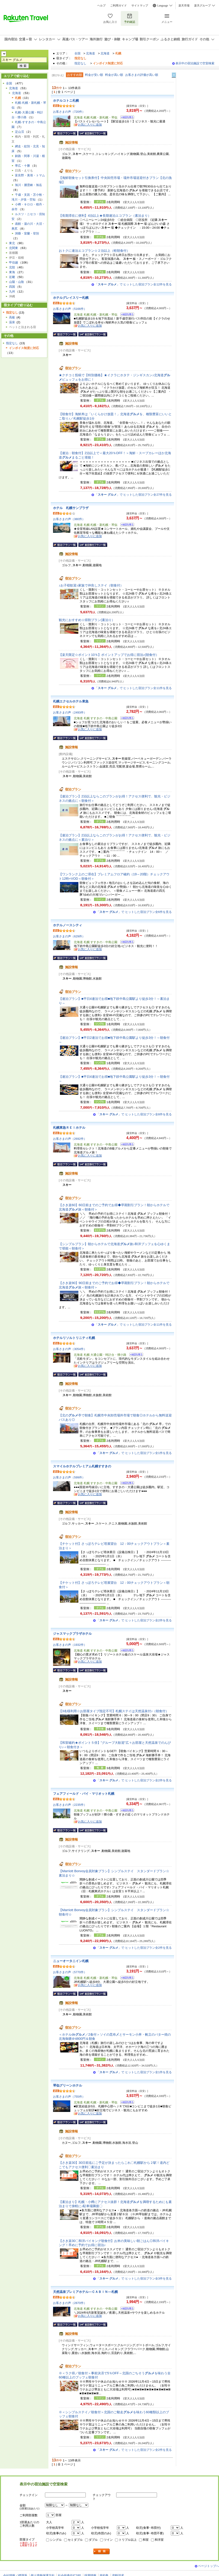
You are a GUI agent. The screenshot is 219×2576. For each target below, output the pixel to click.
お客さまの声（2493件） (70, 712)
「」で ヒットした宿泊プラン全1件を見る (134, 1453)
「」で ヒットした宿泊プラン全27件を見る (133, 494)
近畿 (12, 277)
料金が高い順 (114, 75)
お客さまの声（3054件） (70, 1349)
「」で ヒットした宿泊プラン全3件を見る (134, 2278)
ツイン (108, 2539)
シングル (56, 2539)
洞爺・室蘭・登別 (27, 233)
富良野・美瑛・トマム (30, 175)
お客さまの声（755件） (69, 2096)
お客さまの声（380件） (69, 519)
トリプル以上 (128, 2539)
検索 (101, 2551)
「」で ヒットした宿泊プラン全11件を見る (133, 688)
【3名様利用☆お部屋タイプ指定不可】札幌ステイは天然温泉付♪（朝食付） (114, 1711)
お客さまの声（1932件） (70, 1644)
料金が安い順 (94, 75)
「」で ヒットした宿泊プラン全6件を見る (134, 912)
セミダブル (75, 2539)
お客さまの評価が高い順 (141, 75)
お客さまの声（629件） (69, 936)
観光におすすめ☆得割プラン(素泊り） (87, 620)
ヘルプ (101, 5)
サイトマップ (139, 5)
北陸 (12, 267)
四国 (12, 286)
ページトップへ (208, 2566)
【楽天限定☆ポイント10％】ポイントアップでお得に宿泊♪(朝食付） (109, 655)
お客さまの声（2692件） (70, 1138)
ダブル (93, 2539)
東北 (12, 243)
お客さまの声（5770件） (70, 1972)
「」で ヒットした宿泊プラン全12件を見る (133, 284)
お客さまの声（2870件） (70, 2303)
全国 (77, 53)
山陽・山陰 (16, 282)
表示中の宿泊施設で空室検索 (194, 63)
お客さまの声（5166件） (70, 309)
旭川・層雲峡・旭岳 (28, 185)
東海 (12, 272)
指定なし (80, 63)
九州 (12, 291)
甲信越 (13, 262)
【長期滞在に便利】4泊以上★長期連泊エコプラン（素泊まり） (105, 215)
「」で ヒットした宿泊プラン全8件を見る (134, 1114)
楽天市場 (183, 5)
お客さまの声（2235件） (70, 1804)
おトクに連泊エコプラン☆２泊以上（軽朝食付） (94, 250)
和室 (146, 2539)
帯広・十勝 (22, 165)
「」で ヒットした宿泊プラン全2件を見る (134, 1620)
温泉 (12, 322)
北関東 (13, 248)
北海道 (90, 53)
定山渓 (19, 131)
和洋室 (159, 2539)
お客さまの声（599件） (69, 1477)
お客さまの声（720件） (69, 111)
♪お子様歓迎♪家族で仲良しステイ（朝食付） (91, 585)
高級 (12, 317)
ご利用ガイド (118, 5)
